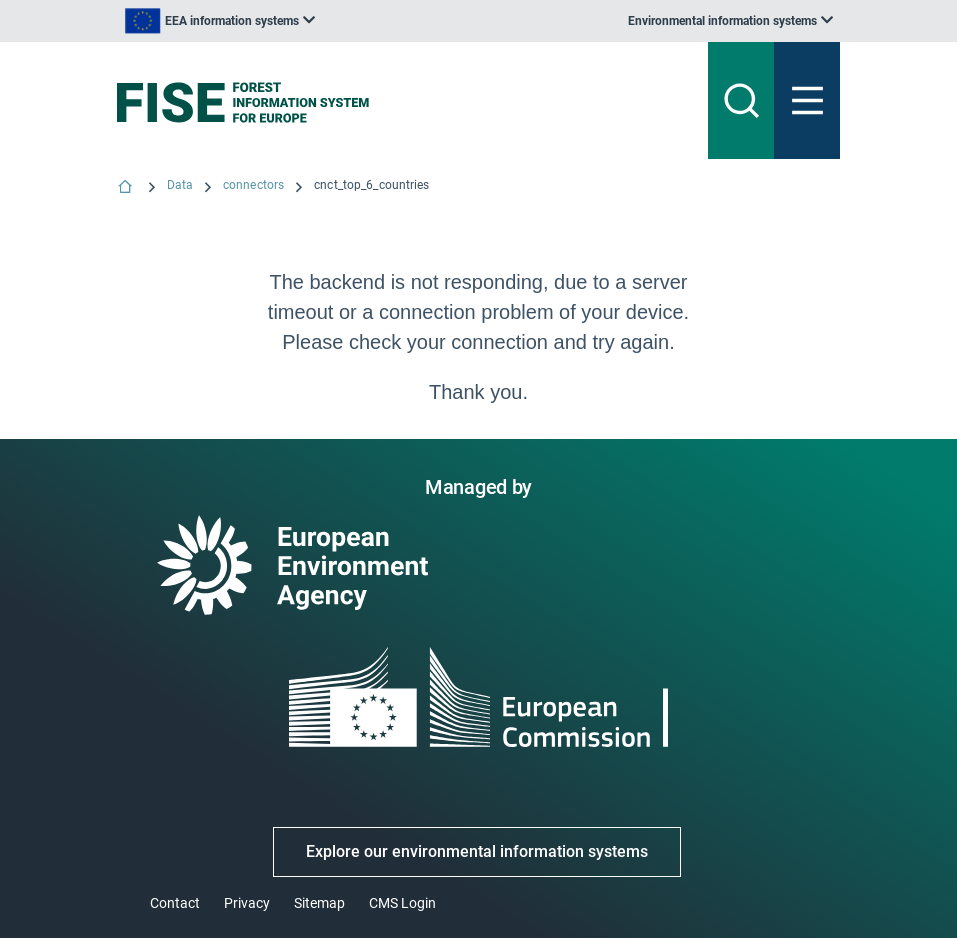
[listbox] (220, 21)
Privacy (247, 903)
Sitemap (319, 903)
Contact (175, 903)
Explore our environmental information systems (477, 851)
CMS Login (402, 903)
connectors (253, 185)
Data (180, 185)
